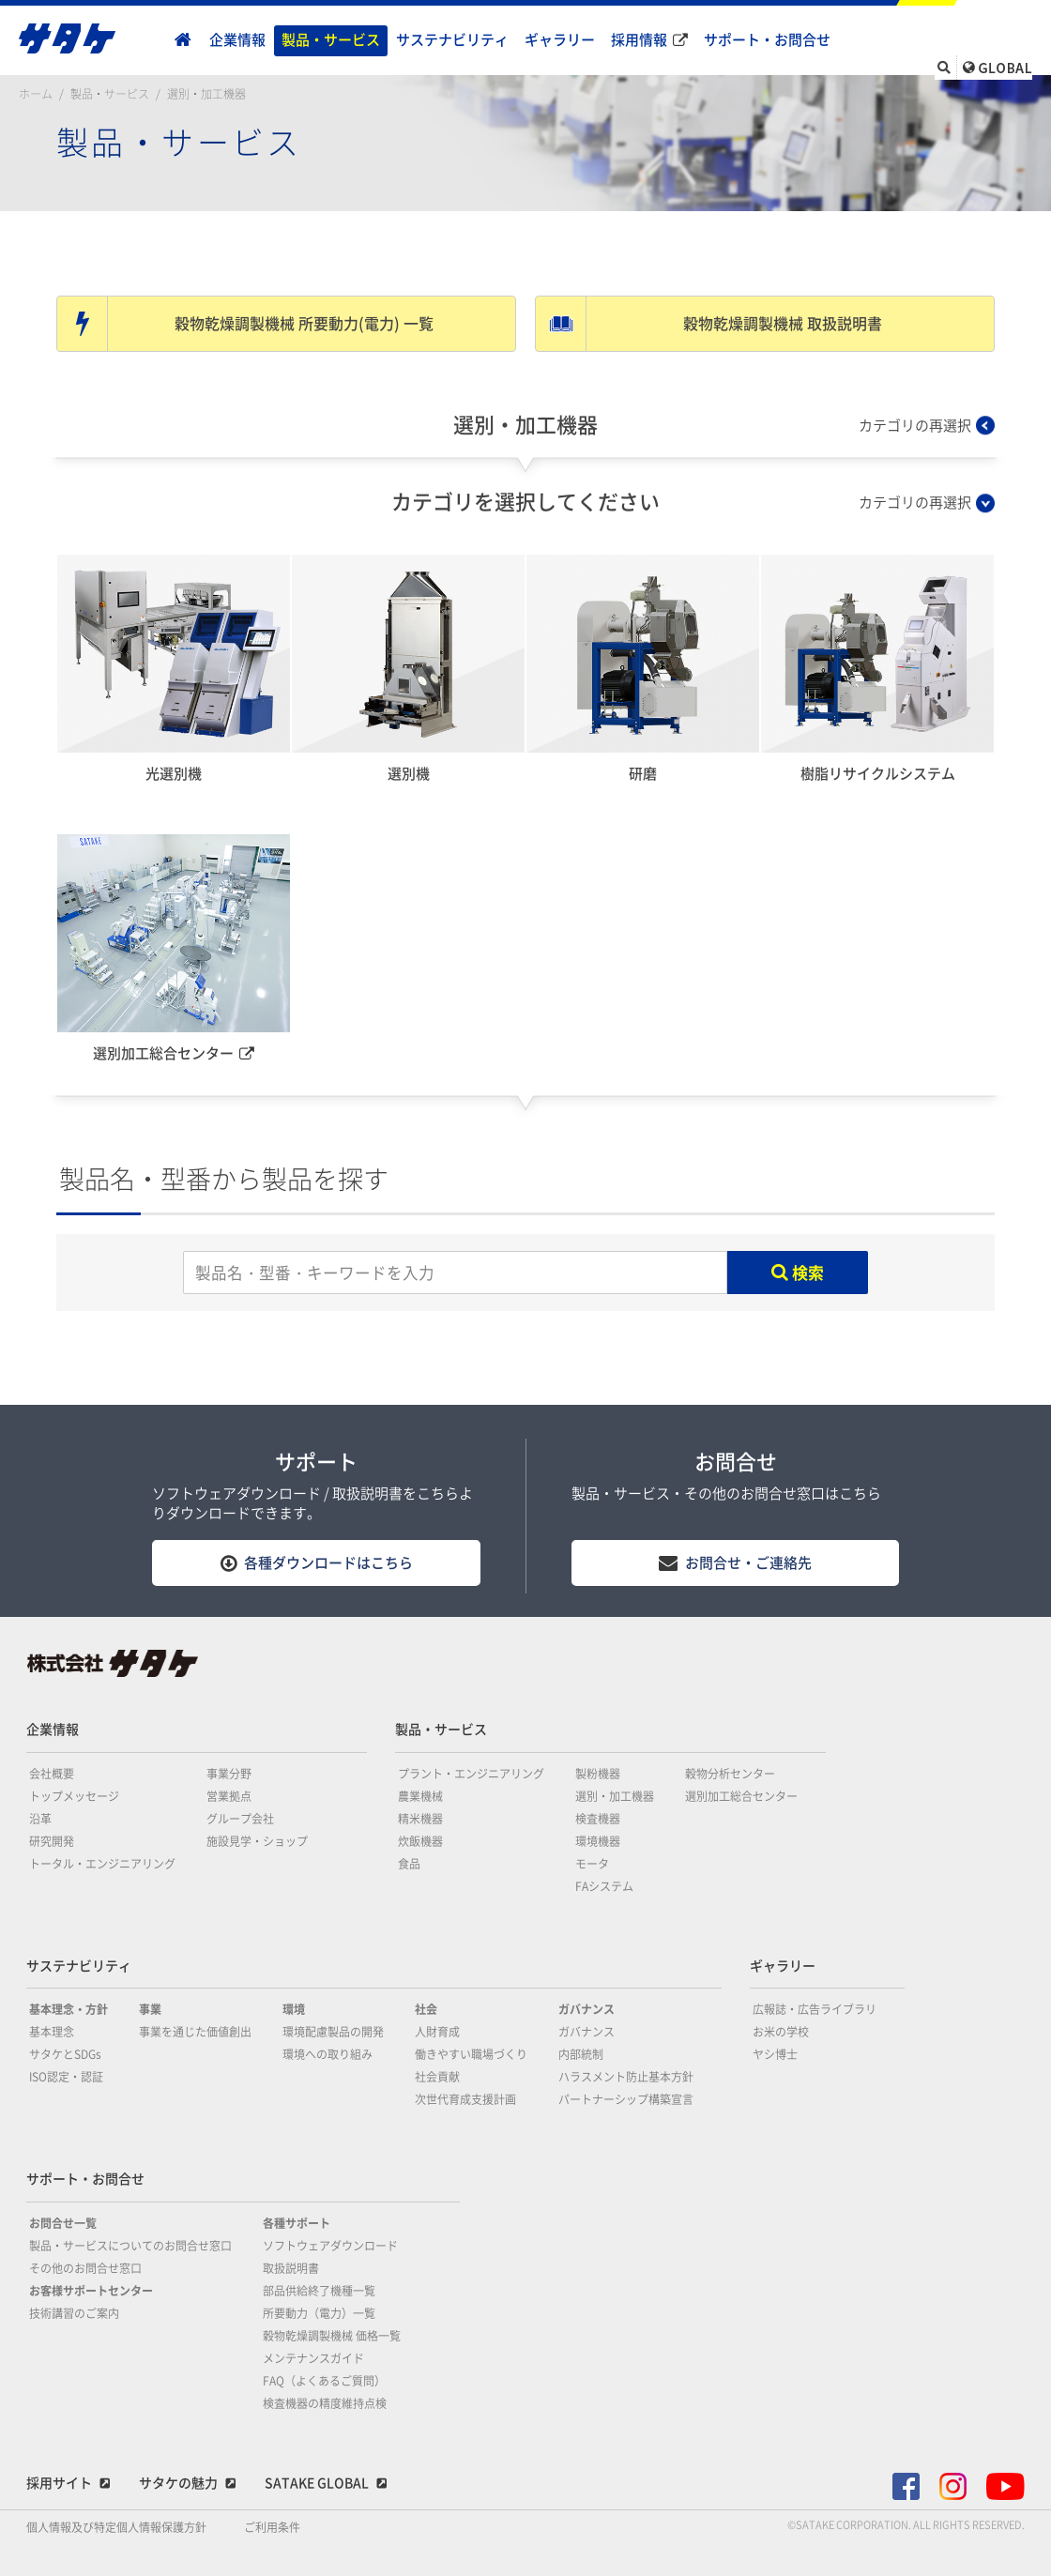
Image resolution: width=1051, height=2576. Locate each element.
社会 (426, 2009)
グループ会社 (240, 1818)
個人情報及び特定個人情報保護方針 (116, 2527)
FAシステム (604, 1886)
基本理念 (51, 2031)
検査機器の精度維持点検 (325, 2403)
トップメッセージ (74, 1796)
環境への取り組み (327, 2054)
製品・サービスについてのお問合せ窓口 (130, 2245)
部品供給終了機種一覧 (319, 2290)
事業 (150, 2009)
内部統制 (580, 2054)
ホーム (36, 93)
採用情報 (639, 40)
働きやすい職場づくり (471, 2054)
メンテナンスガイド (313, 2358)
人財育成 (437, 2031)
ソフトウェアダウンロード (330, 2245)
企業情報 (237, 40)
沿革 (40, 1818)
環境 (293, 2009)
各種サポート (296, 2223)
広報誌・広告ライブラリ (814, 2009)
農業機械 (420, 1796)
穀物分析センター (730, 1773)
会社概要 (51, 1773)
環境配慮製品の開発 (333, 2031)
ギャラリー (560, 40)
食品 (409, 1863)
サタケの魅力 (178, 2483)
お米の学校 (781, 2031)
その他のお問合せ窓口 (85, 2268)
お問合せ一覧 (63, 2223)
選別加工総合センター (741, 1796)
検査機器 (597, 1818)
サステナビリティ (452, 40)
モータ (592, 1863)
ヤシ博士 (775, 2054)
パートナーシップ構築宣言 (625, 2099)
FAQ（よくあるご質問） (324, 2380)
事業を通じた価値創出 (195, 2031)
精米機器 (420, 1818)
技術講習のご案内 (74, 2313)
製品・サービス (331, 40)
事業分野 (228, 1773)
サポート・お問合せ (767, 40)
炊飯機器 (420, 1841)
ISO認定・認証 (66, 2076)
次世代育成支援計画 (465, 2099)
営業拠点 (228, 1796)
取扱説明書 (291, 2268)
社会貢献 (437, 2076)
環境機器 (597, 1841)
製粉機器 (597, 1773)
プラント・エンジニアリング (471, 1773)
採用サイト (59, 2483)
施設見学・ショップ (257, 1841)
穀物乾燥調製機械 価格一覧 (332, 2335)
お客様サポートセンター (91, 2290)
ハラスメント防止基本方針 (625, 2076)
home (183, 41)
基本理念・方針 (68, 2009)
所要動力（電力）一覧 (319, 2313)
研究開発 (51, 1841)
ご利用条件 (272, 2527)
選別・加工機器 (206, 93)
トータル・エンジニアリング (102, 1863)
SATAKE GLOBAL (317, 2483)
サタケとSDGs (65, 2054)
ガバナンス (586, 2009)
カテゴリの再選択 (915, 426)
